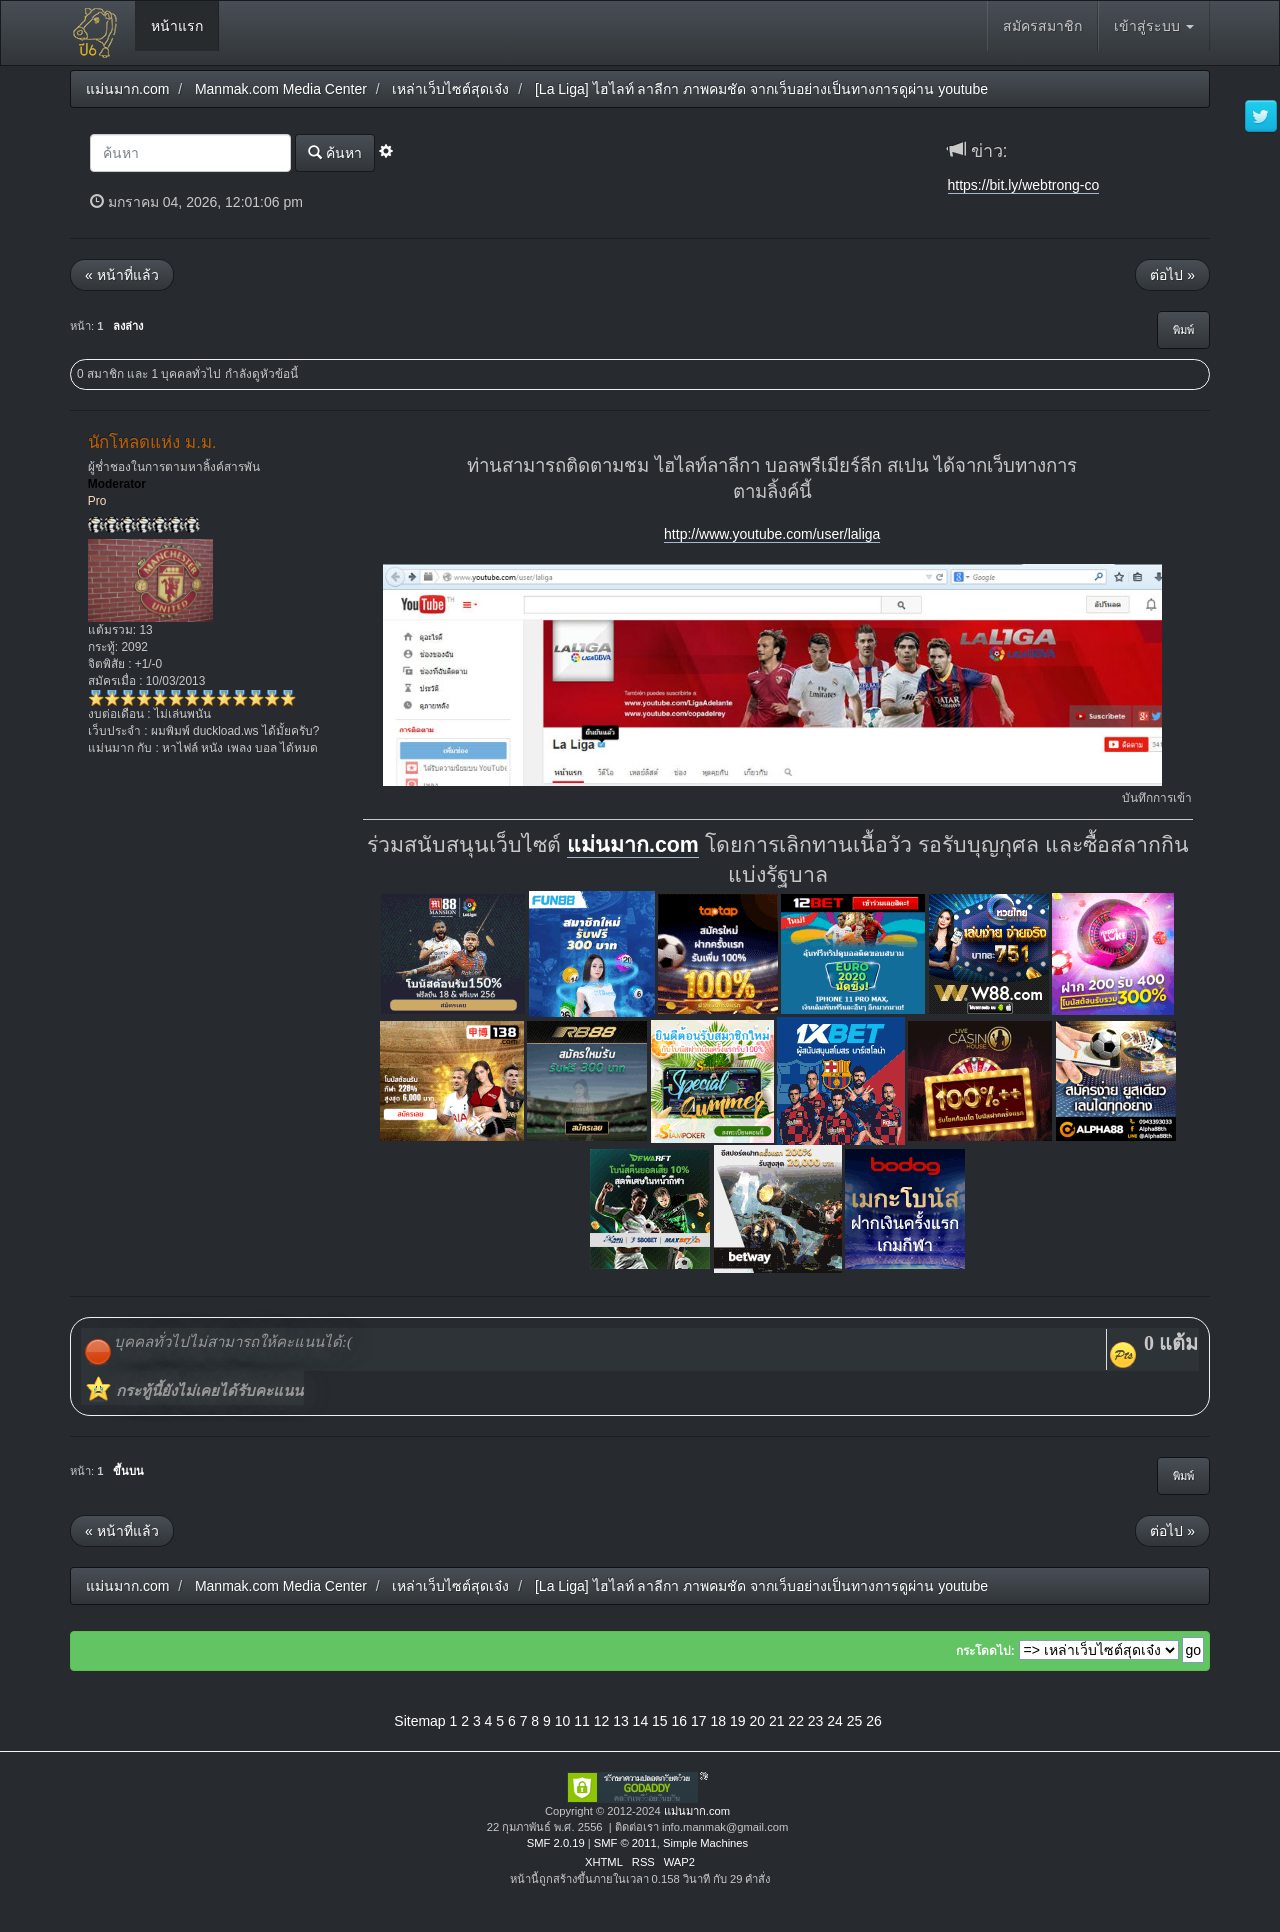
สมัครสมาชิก (1042, 26)
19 (738, 1721)
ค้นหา (335, 152)
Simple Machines (705, 1843)
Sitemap (419, 1721)
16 (680, 1721)
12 (602, 1721)
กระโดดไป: (985, 1651)
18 (718, 1721)
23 (816, 1721)
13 (621, 1721)
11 (582, 1721)
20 (757, 1721)
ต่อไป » (1172, 275)
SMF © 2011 (625, 1843)
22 (796, 1721)
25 (855, 1721)
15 (660, 1721)
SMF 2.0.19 (556, 1843)
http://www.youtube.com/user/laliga (772, 534)
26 (874, 1721)
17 (699, 1721)
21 (777, 1721)
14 (641, 1721)
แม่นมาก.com (633, 845)
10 (563, 1721)
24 (835, 1721)
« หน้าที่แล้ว (122, 275)
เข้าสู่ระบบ (1154, 26)
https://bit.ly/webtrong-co (1024, 185)
